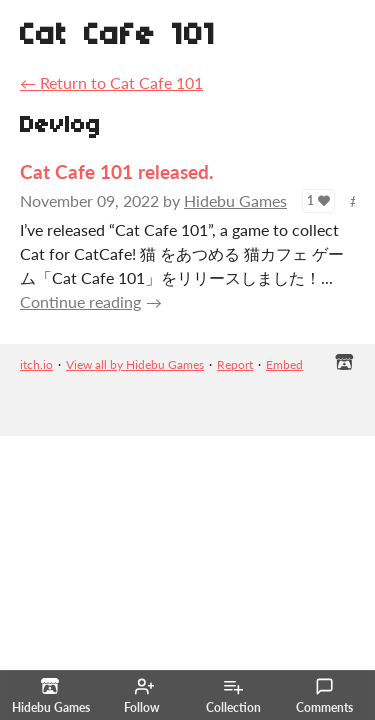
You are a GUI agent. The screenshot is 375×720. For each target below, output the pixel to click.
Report (235, 364)
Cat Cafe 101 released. (117, 171)
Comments (324, 696)
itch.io (36, 364)
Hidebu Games (235, 200)
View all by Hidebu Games (135, 364)
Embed (284, 364)
